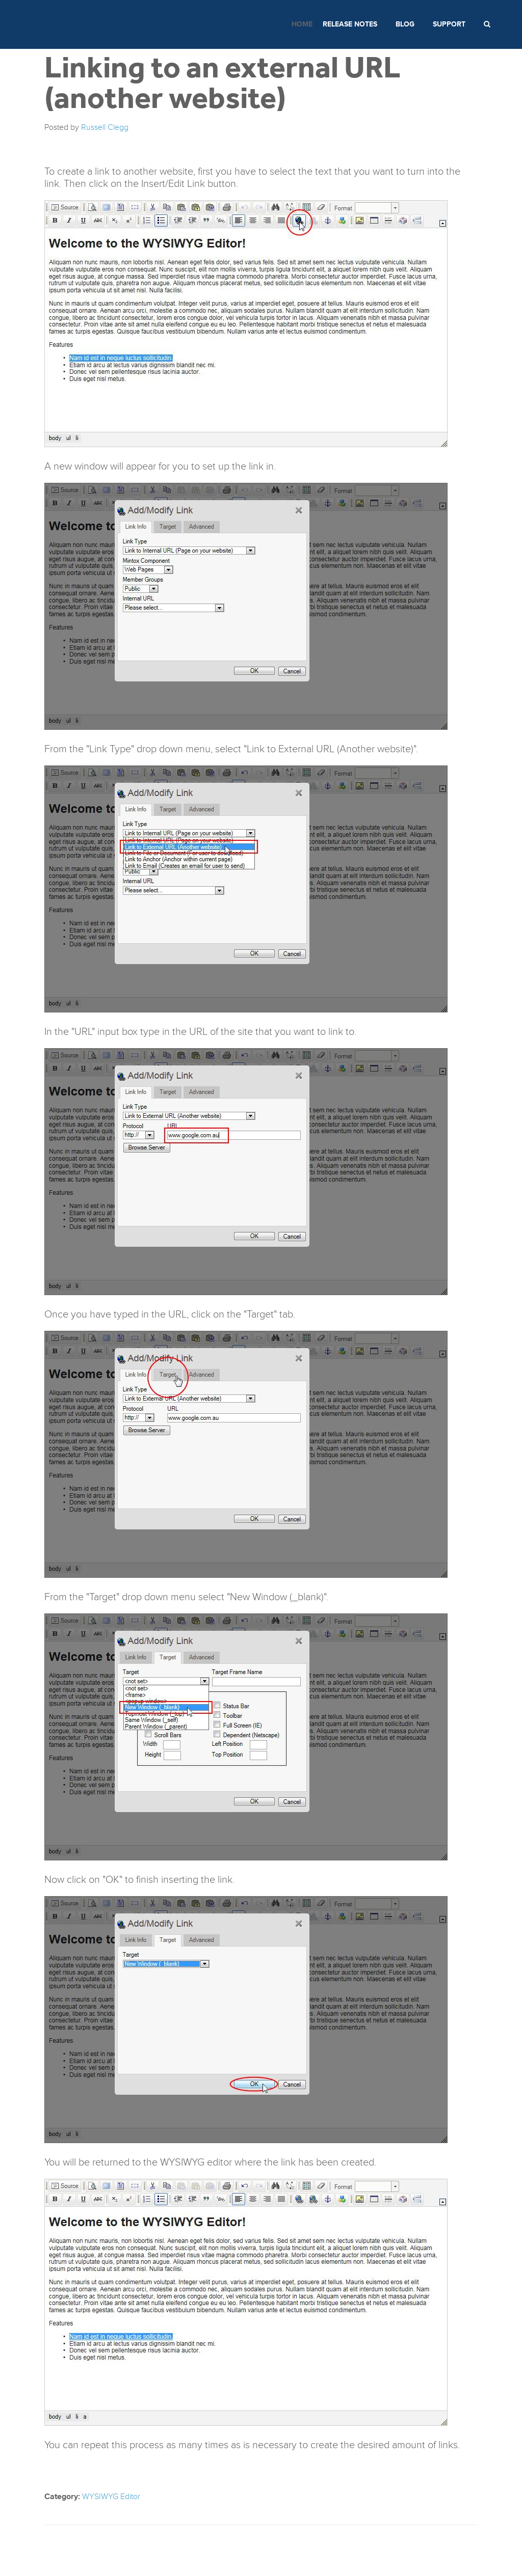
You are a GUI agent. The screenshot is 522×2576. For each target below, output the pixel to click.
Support (449, 24)
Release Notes (350, 24)
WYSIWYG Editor (111, 2496)
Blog (405, 24)
